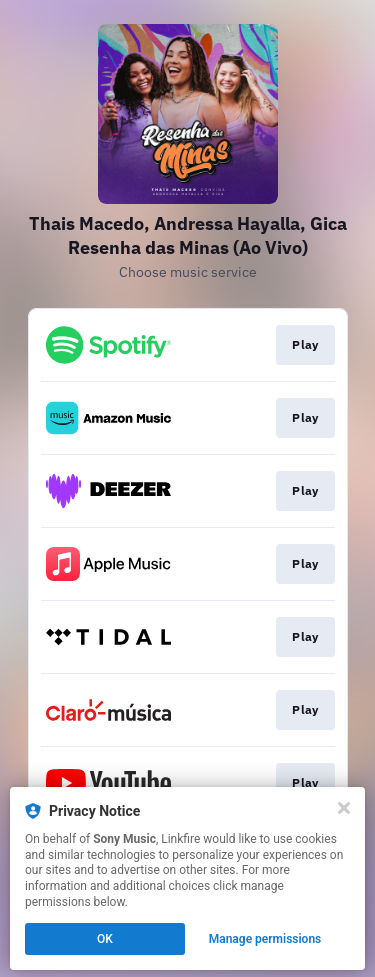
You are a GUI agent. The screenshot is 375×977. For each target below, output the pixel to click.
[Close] (344, 808)
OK (105, 939)
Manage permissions (265, 939)
